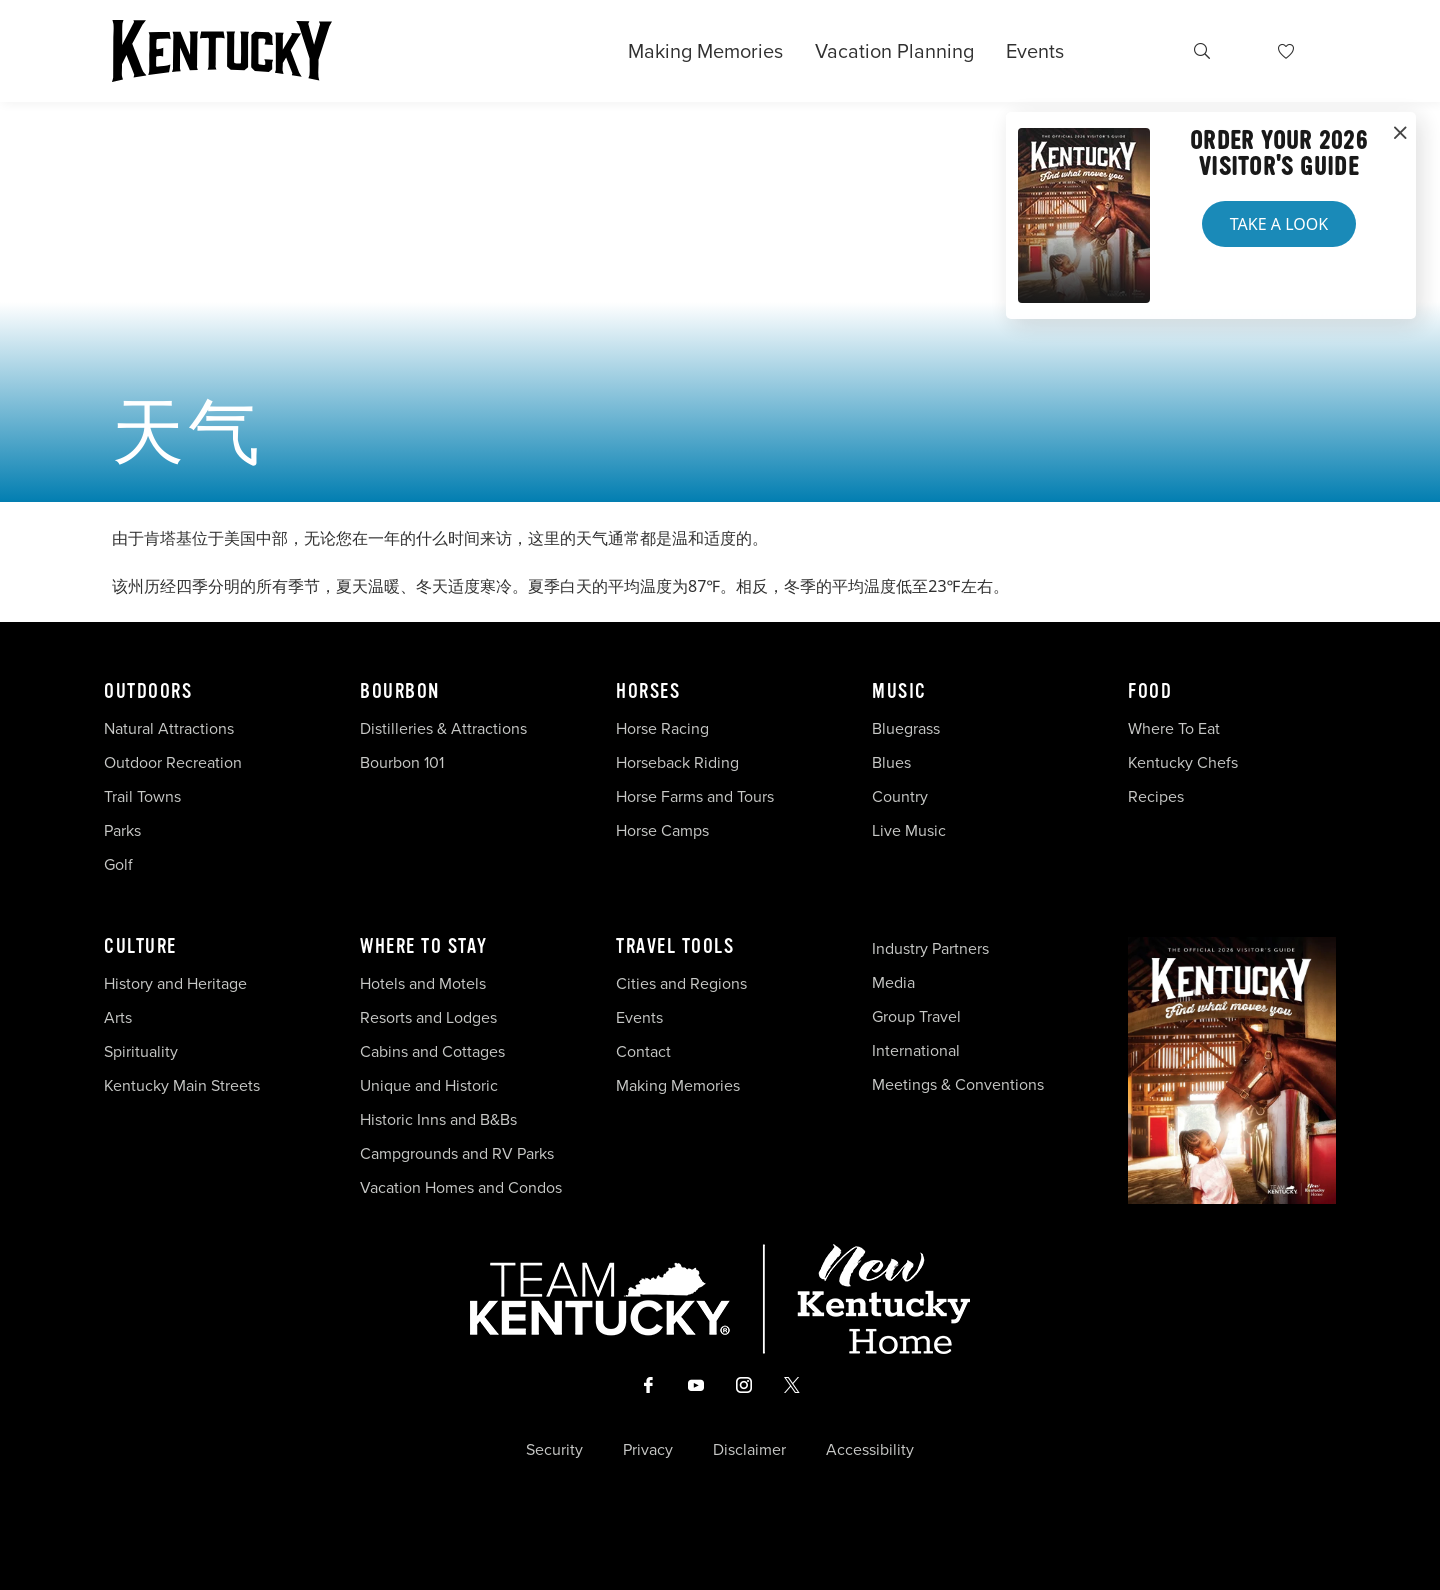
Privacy (648, 1450)
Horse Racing (662, 728)
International (916, 1050)
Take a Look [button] (1279, 224)
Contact (643, 1051)
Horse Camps (662, 830)
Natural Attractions (169, 728)
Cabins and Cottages (432, 1051)
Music (899, 692)
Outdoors (148, 692)
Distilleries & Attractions (443, 728)
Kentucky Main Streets (182, 1085)
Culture (140, 947)
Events (1035, 51)
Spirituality (143, 1051)
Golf (118, 864)
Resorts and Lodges (428, 1017)
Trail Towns (142, 796)
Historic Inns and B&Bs (438, 1119)
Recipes (1158, 796)
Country (900, 796)
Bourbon (400, 692)
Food (1150, 692)
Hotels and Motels (423, 983)
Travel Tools (675, 947)
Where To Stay (424, 947)
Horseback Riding (677, 762)
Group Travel (916, 1016)
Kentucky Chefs (1183, 762)
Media (893, 982)
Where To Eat (1174, 728)
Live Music (909, 830)
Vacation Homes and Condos (461, 1187)
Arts (118, 1017)
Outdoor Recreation (173, 762)
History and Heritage (177, 983)
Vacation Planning (894, 51)
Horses (648, 692)
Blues (891, 762)
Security (554, 1450)
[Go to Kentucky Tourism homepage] (222, 51)
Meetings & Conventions (958, 1084)
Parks (122, 830)
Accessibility (870, 1450)
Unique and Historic (429, 1085)
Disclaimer (749, 1450)
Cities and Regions (681, 983)
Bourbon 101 (402, 762)
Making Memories (705, 51)
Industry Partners (930, 948)
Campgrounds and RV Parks (457, 1153)
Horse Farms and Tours (695, 796)
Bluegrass (906, 728)
